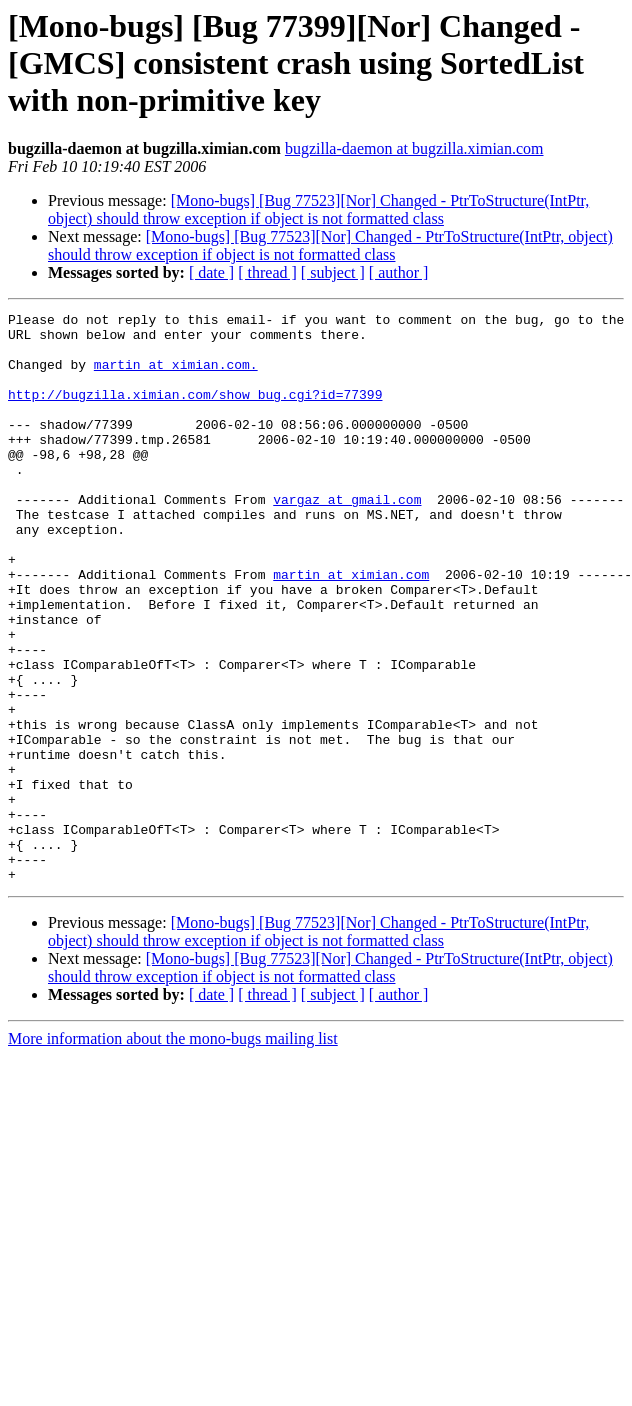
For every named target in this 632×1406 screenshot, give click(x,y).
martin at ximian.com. (176, 376)
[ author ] (399, 272)
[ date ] (211, 272)
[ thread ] (267, 272)
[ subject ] (333, 272)
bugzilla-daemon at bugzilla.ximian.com (414, 148)
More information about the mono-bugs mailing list (173, 1152)
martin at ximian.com (351, 628)
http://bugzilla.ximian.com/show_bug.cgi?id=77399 (195, 412)
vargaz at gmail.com (347, 538)
